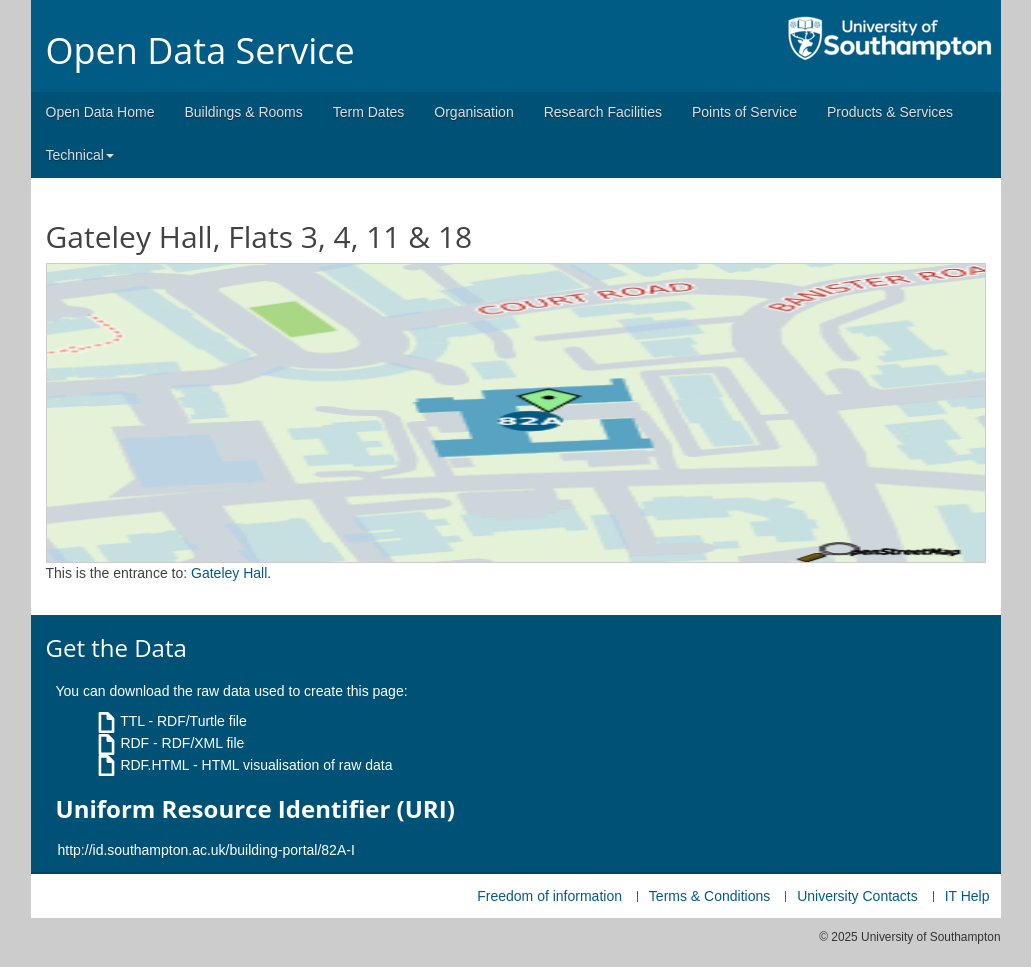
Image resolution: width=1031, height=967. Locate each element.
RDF (134, 743)
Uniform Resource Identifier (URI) (255, 809)
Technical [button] (80, 155)
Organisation (473, 112)
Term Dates (369, 112)
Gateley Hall (229, 573)
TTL (132, 721)
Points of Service (744, 112)
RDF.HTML (154, 765)
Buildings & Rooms (243, 112)
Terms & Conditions (709, 896)
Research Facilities (603, 112)
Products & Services (890, 112)
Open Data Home (100, 112)
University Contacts (857, 896)
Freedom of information (549, 896)
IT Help (967, 896)
